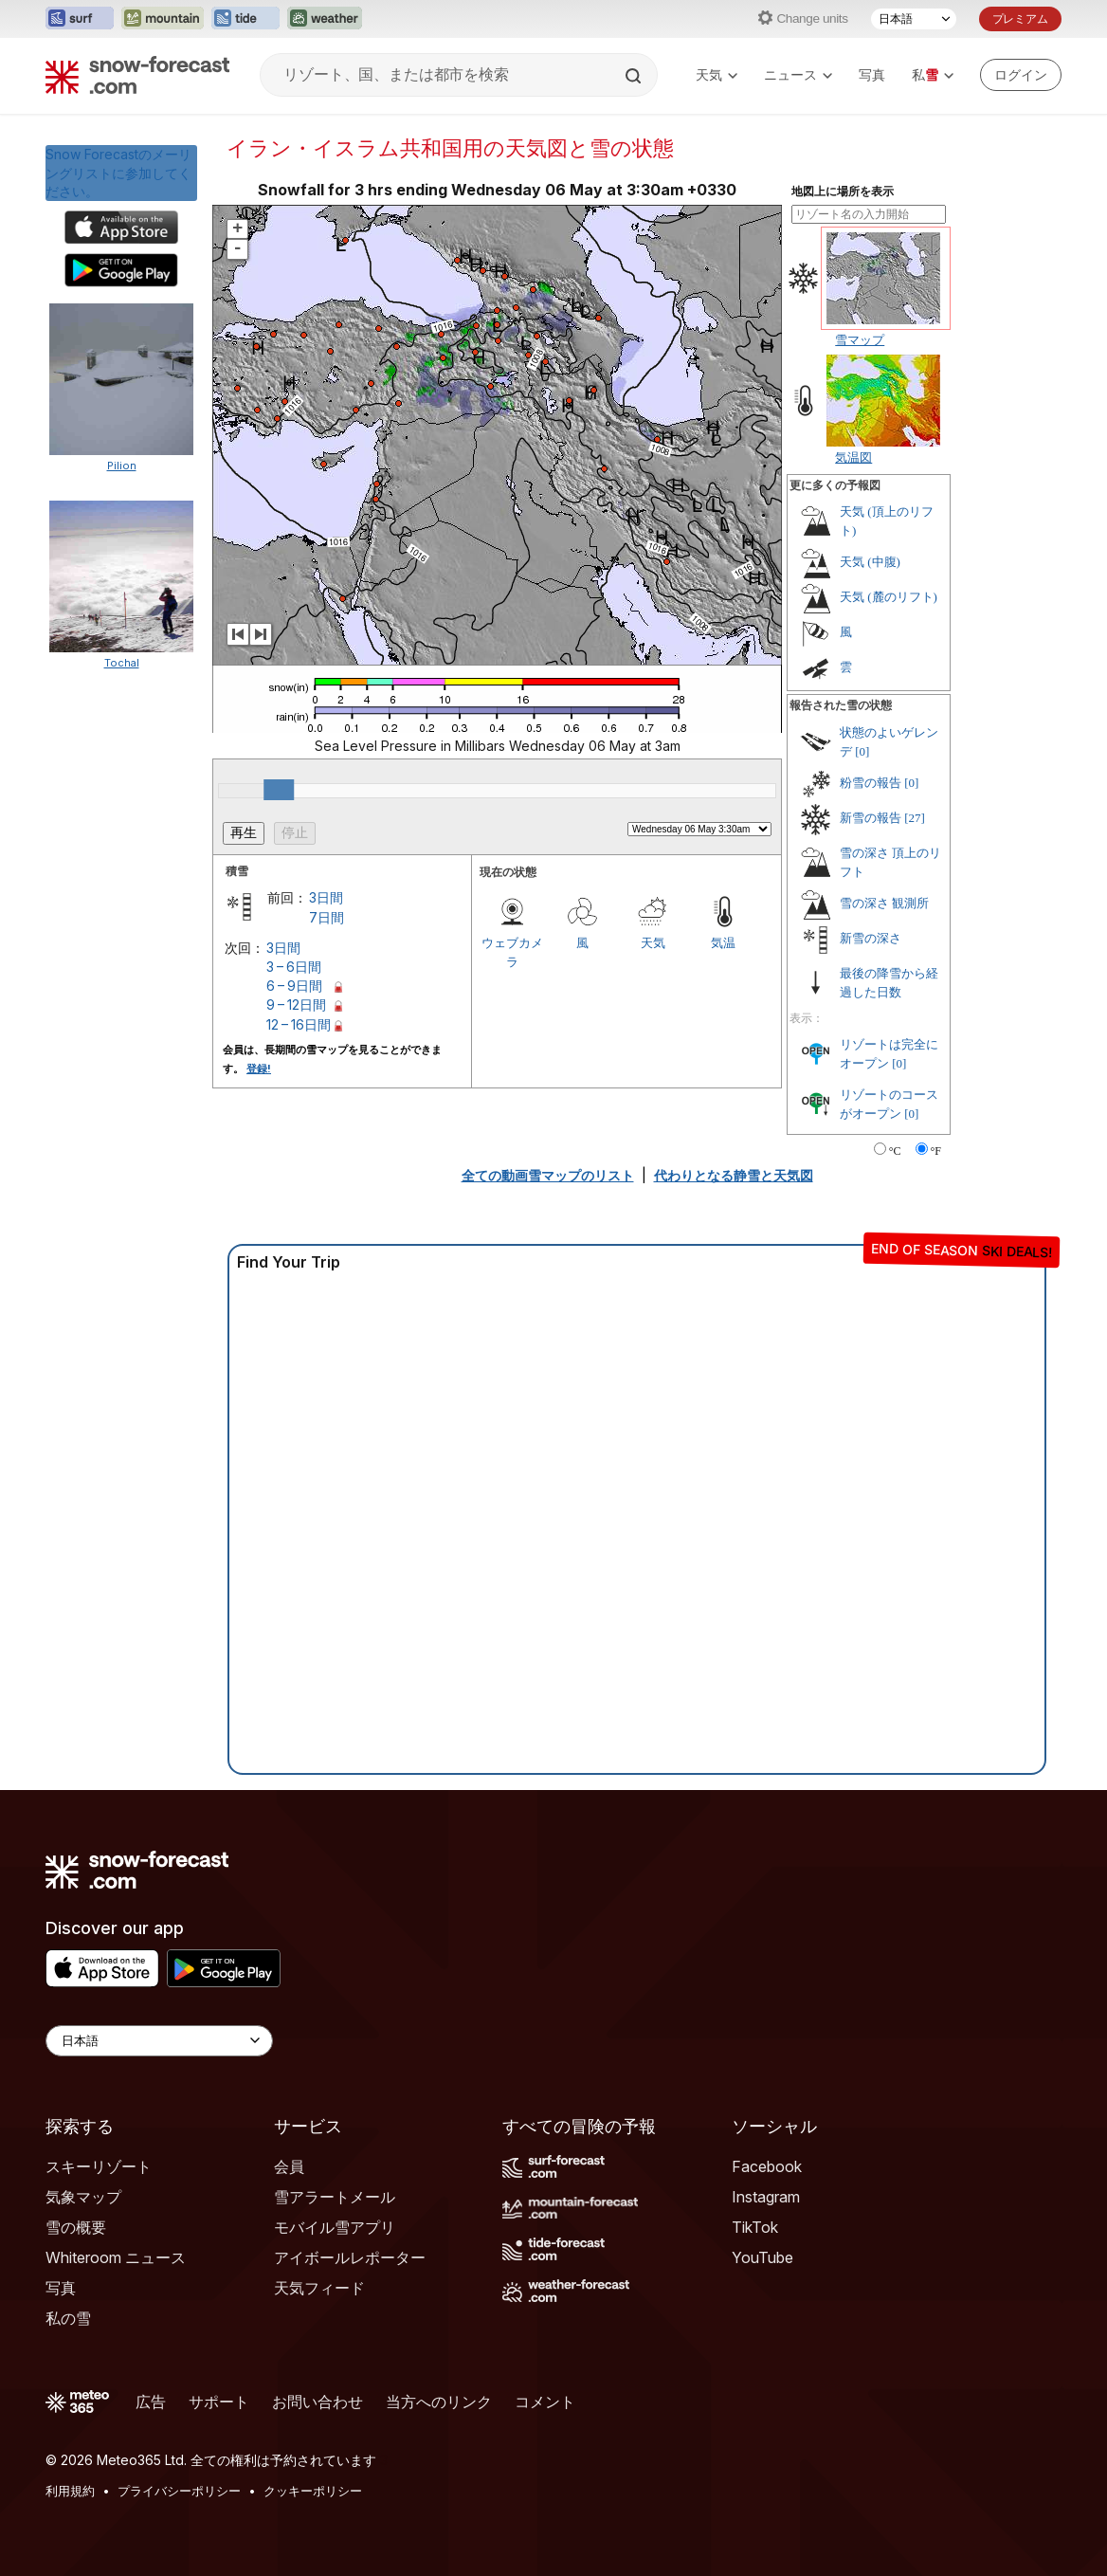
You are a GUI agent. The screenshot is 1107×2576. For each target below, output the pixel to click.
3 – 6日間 (293, 967)
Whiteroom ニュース (115, 2257)
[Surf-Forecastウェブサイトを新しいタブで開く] (79, 19)
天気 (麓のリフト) (888, 597)
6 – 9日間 (294, 985)
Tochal (121, 662)
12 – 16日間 (298, 1024)
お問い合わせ (317, 2401)
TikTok (755, 2227)
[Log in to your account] (1021, 75)
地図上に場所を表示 (842, 191)
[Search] (635, 76)
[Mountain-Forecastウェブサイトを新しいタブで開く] (162, 19)
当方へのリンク (439, 2401)
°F (936, 1151)
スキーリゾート (98, 2166)
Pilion (121, 465)
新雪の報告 (870, 818)
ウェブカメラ (512, 952)
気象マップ (83, 2196)
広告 (151, 2401)
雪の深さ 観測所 (884, 903)
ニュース (798, 74)
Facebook (767, 2166)
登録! (258, 1068)
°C (895, 1151)
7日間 (326, 917)
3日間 (326, 897)
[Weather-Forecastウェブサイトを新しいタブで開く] (324, 19)
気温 (723, 942)
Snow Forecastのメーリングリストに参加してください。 (118, 172)
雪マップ (859, 339)
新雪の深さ (870, 938)
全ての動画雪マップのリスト (548, 1175)
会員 (289, 2166)
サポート (219, 2401)
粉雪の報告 (870, 783)
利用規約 (70, 2490)
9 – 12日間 (296, 1004)
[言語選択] (913, 19)
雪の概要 (75, 2227)
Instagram (766, 2196)
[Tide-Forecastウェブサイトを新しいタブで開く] (245, 19)
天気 (716, 74)
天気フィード (319, 2287)
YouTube (762, 2257)
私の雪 (68, 2318)
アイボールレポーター (350, 2257)
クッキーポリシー (312, 2490)
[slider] (278, 789)
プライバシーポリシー (179, 2490)
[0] (862, 751)
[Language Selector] (159, 2040)
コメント (545, 2401)
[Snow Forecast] (137, 75)
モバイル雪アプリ (334, 2227)
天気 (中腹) (870, 562)
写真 (872, 74)
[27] (914, 818)
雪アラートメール (334, 2196)
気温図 (853, 457)
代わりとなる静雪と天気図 (733, 1175)
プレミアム (1020, 18)
